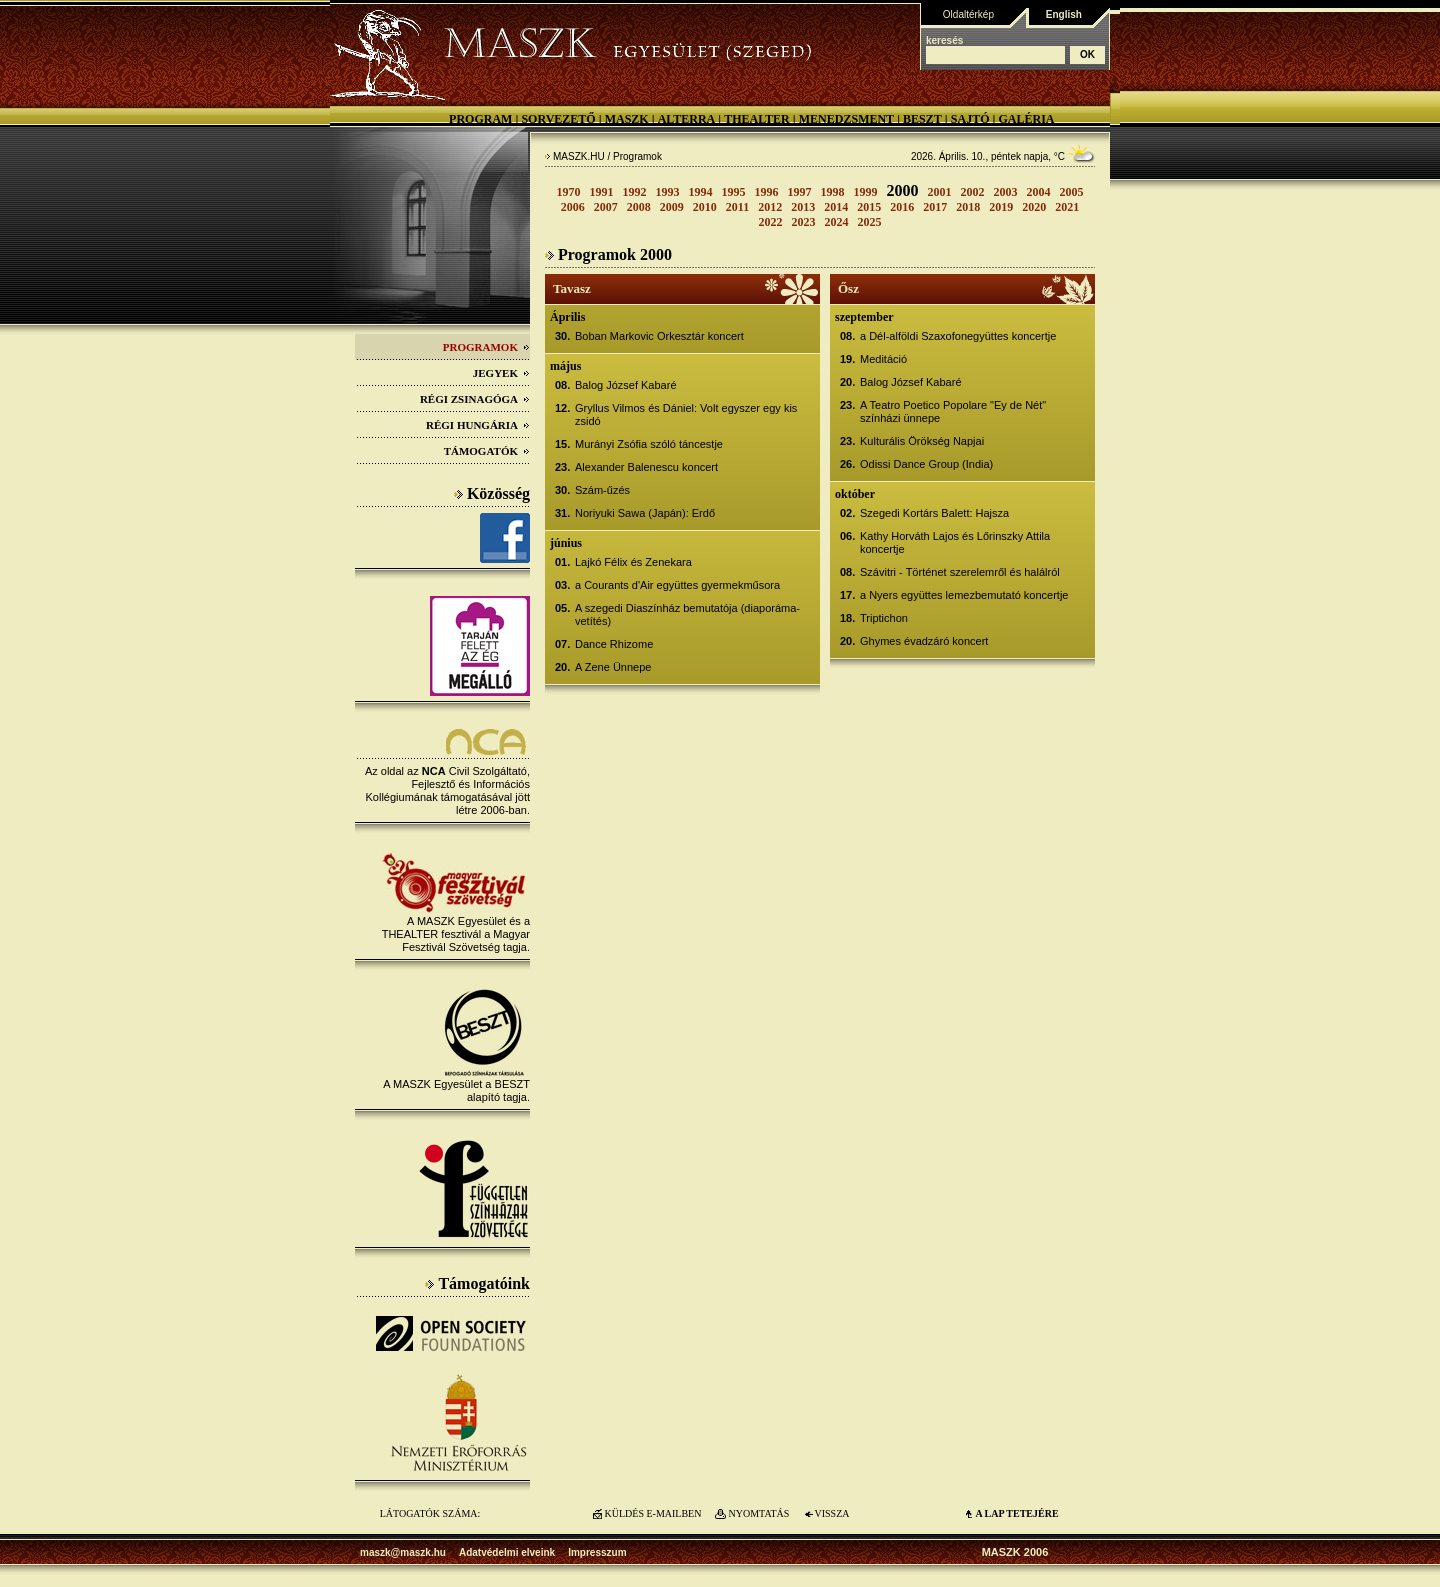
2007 (606, 207)
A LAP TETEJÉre (1016, 1513)
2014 (836, 207)
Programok (486, 347)
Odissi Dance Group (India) (926, 464)
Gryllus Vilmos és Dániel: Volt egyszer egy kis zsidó (686, 414)
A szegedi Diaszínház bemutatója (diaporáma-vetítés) (687, 614)
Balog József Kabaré (626, 385)
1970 (569, 192)
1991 (602, 192)
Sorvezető (558, 119)
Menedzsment (846, 119)
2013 (803, 207)
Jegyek (501, 373)
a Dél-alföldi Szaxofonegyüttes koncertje (958, 336)
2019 (1001, 207)
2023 (804, 222)
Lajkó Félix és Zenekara (633, 562)
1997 (800, 192)
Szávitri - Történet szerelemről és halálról (960, 572)
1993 (668, 192)
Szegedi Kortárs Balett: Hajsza (934, 513)
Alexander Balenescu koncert (646, 467)
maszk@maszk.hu (403, 1552)
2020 (1034, 207)
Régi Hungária (478, 425)
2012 (770, 207)
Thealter (757, 119)
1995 (734, 192)
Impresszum (597, 1552)
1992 (635, 192)
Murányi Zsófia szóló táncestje (649, 444)
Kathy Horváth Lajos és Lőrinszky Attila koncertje (955, 542)
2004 (1039, 192)
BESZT (922, 119)
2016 (902, 207)
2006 (573, 207)
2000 (903, 190)
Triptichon (884, 618)
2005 (1072, 192)
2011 (737, 207)
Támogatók (487, 451)
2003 (1006, 192)
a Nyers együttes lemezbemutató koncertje (964, 595)
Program (480, 119)
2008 (639, 207)
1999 (866, 192)
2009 (672, 207)
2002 (973, 192)
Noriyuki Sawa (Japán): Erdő (645, 513)
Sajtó (970, 119)
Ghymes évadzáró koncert (924, 641)
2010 (705, 207)
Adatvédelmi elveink (507, 1552)
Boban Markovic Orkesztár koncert (659, 336)
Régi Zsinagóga (475, 399)
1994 (701, 192)
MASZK (627, 119)
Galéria (1026, 119)
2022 (771, 222)
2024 (837, 222)
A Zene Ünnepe (613, 667)
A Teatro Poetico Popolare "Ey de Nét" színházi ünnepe (953, 411)
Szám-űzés (602, 490)
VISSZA (831, 1513)
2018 (968, 207)
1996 (767, 192)
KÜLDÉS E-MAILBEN (653, 1513)
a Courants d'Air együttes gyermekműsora (677, 585)
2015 (869, 207)
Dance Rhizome (614, 644)
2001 (940, 192)
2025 (870, 222)
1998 (833, 192)
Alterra (687, 119)
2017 (935, 207)
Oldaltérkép (968, 14)
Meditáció (883, 359)
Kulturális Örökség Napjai (922, 441)
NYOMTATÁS (759, 1513)
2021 (1067, 207)
